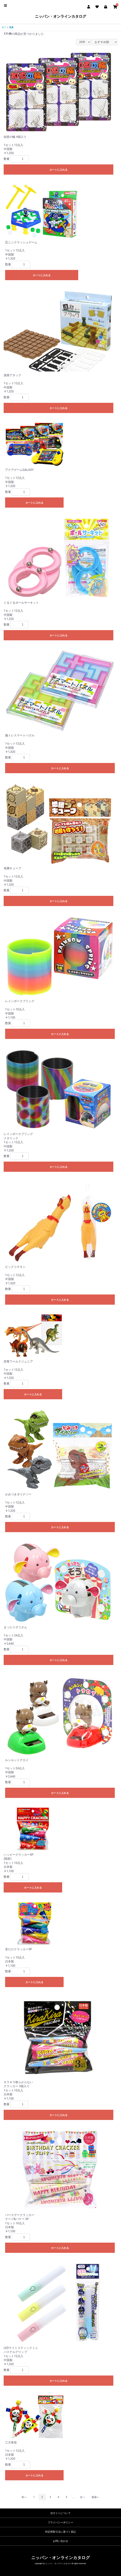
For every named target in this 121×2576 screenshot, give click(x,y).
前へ (24, 2497)
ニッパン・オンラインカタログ (60, 16)
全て (4, 27)
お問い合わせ (60, 2541)
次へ (82, 2497)
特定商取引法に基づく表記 (60, 2531)
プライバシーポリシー (60, 2522)
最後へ (95, 2497)
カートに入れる (58, 169)
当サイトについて (60, 2513)
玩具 (11, 27)
